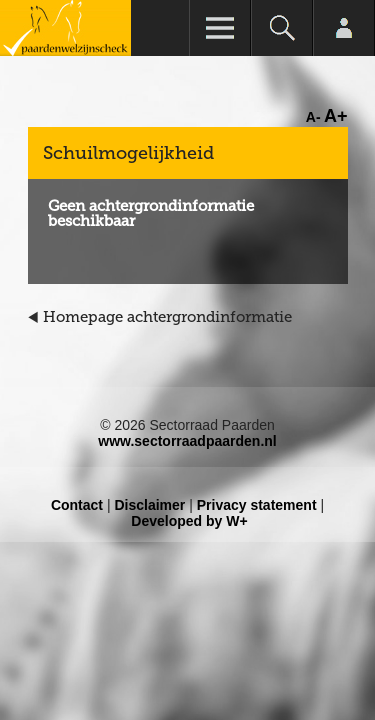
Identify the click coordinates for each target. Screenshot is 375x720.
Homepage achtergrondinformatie (167, 317)
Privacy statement (257, 505)
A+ (336, 116)
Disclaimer (149, 505)
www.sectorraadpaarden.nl (187, 441)
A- (313, 117)
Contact (77, 505)
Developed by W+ (189, 521)
